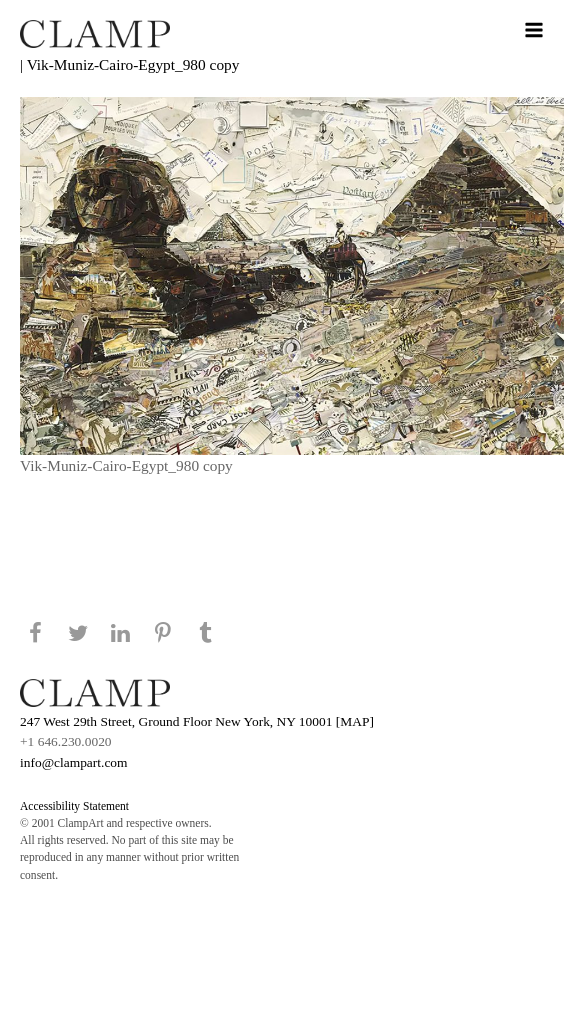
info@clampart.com (74, 762)
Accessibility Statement (74, 806)
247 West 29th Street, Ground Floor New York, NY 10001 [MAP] (197, 721)
